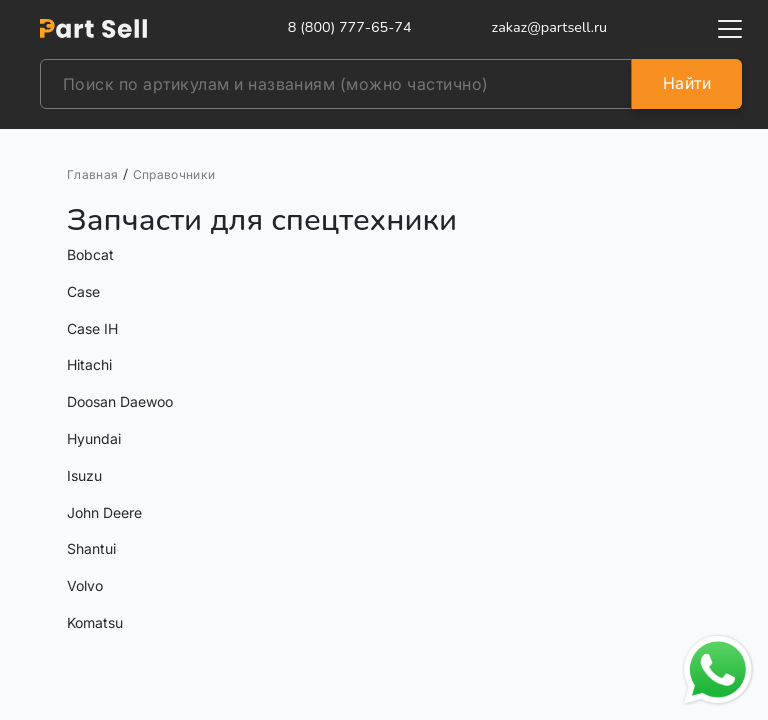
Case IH (92, 328)
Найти (687, 83)
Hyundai (94, 438)
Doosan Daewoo (120, 401)
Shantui (91, 548)
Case (83, 291)
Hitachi (89, 364)
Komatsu (95, 622)
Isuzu (84, 475)
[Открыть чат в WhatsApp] (718, 670)
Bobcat (90, 254)
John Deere (104, 512)
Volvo (85, 585)
